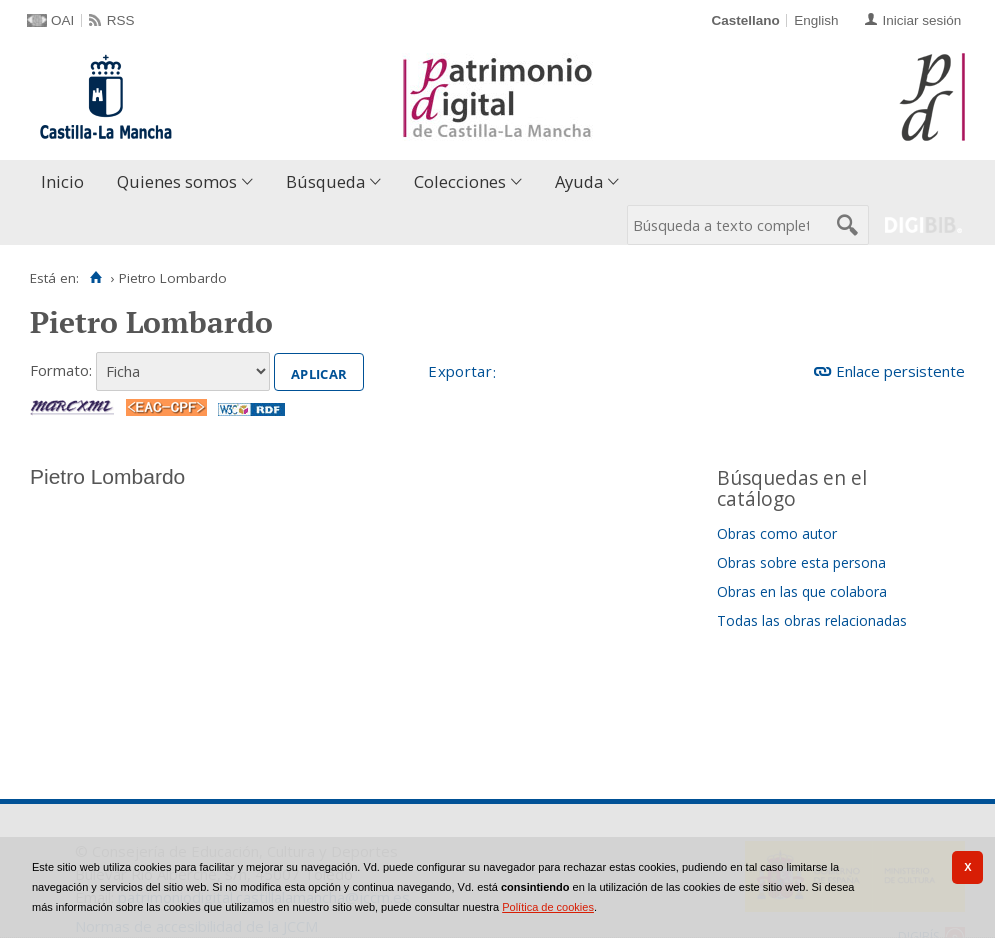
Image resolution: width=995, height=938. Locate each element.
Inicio (62, 181)
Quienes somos (177, 181)
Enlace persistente (900, 371)
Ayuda (579, 181)
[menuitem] (67, 182)
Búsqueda (325, 181)
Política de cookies (548, 907)
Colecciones (460, 181)
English (816, 20)
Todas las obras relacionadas (812, 620)
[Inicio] (95, 278)
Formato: (61, 370)
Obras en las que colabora (802, 591)
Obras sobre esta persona (801, 562)
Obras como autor (777, 533)
